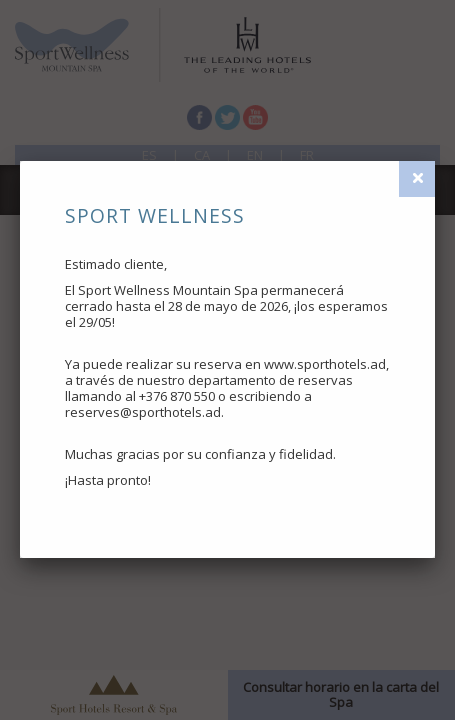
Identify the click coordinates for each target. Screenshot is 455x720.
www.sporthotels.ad (325, 364)
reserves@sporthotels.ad (143, 412)
